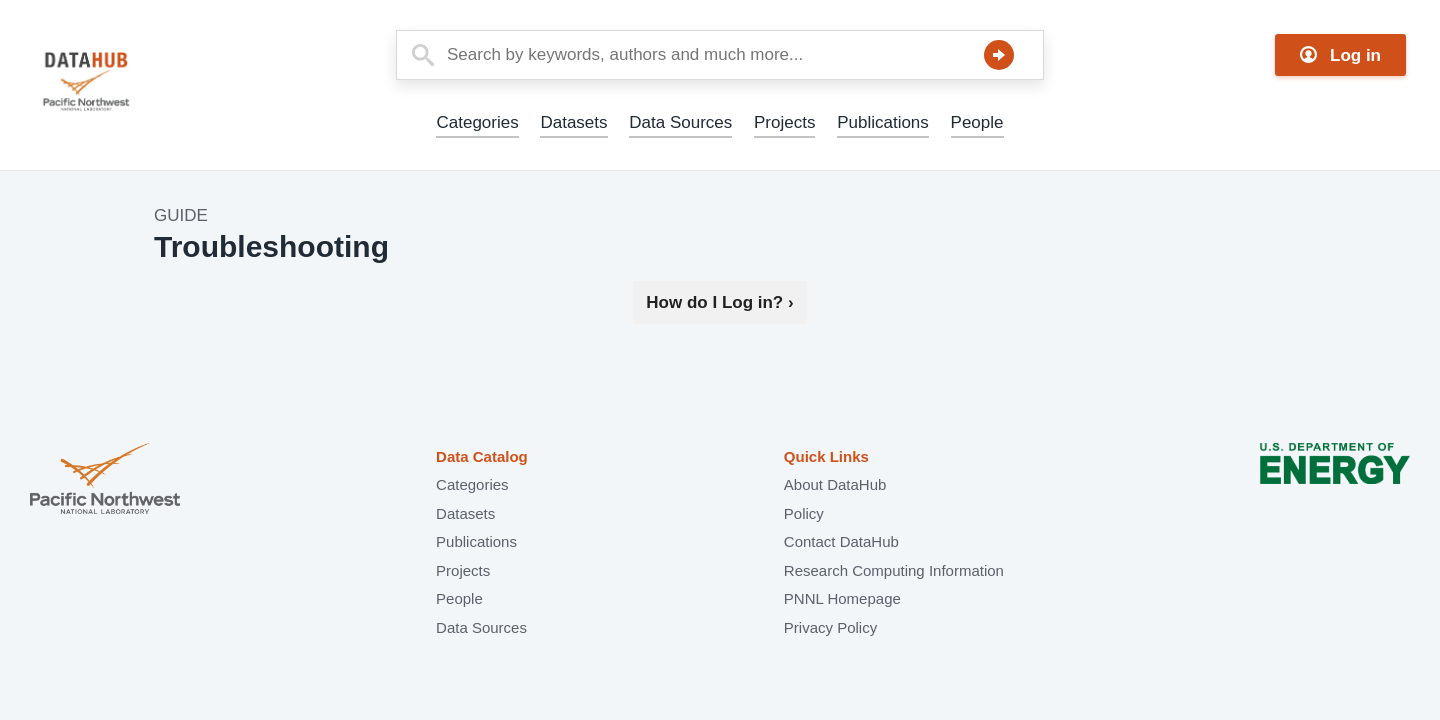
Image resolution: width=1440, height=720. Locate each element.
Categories (477, 122)
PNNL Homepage (842, 598)
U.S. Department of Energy (1335, 480)
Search (999, 55)
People (977, 122)
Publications (883, 122)
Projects (784, 122)
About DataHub (835, 484)
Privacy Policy (830, 627)
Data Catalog (482, 456)
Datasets (573, 122)
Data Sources (680, 122)
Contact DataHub (841, 541)
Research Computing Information (894, 570)
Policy (804, 513)
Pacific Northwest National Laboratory (105, 480)
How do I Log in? (719, 302)
